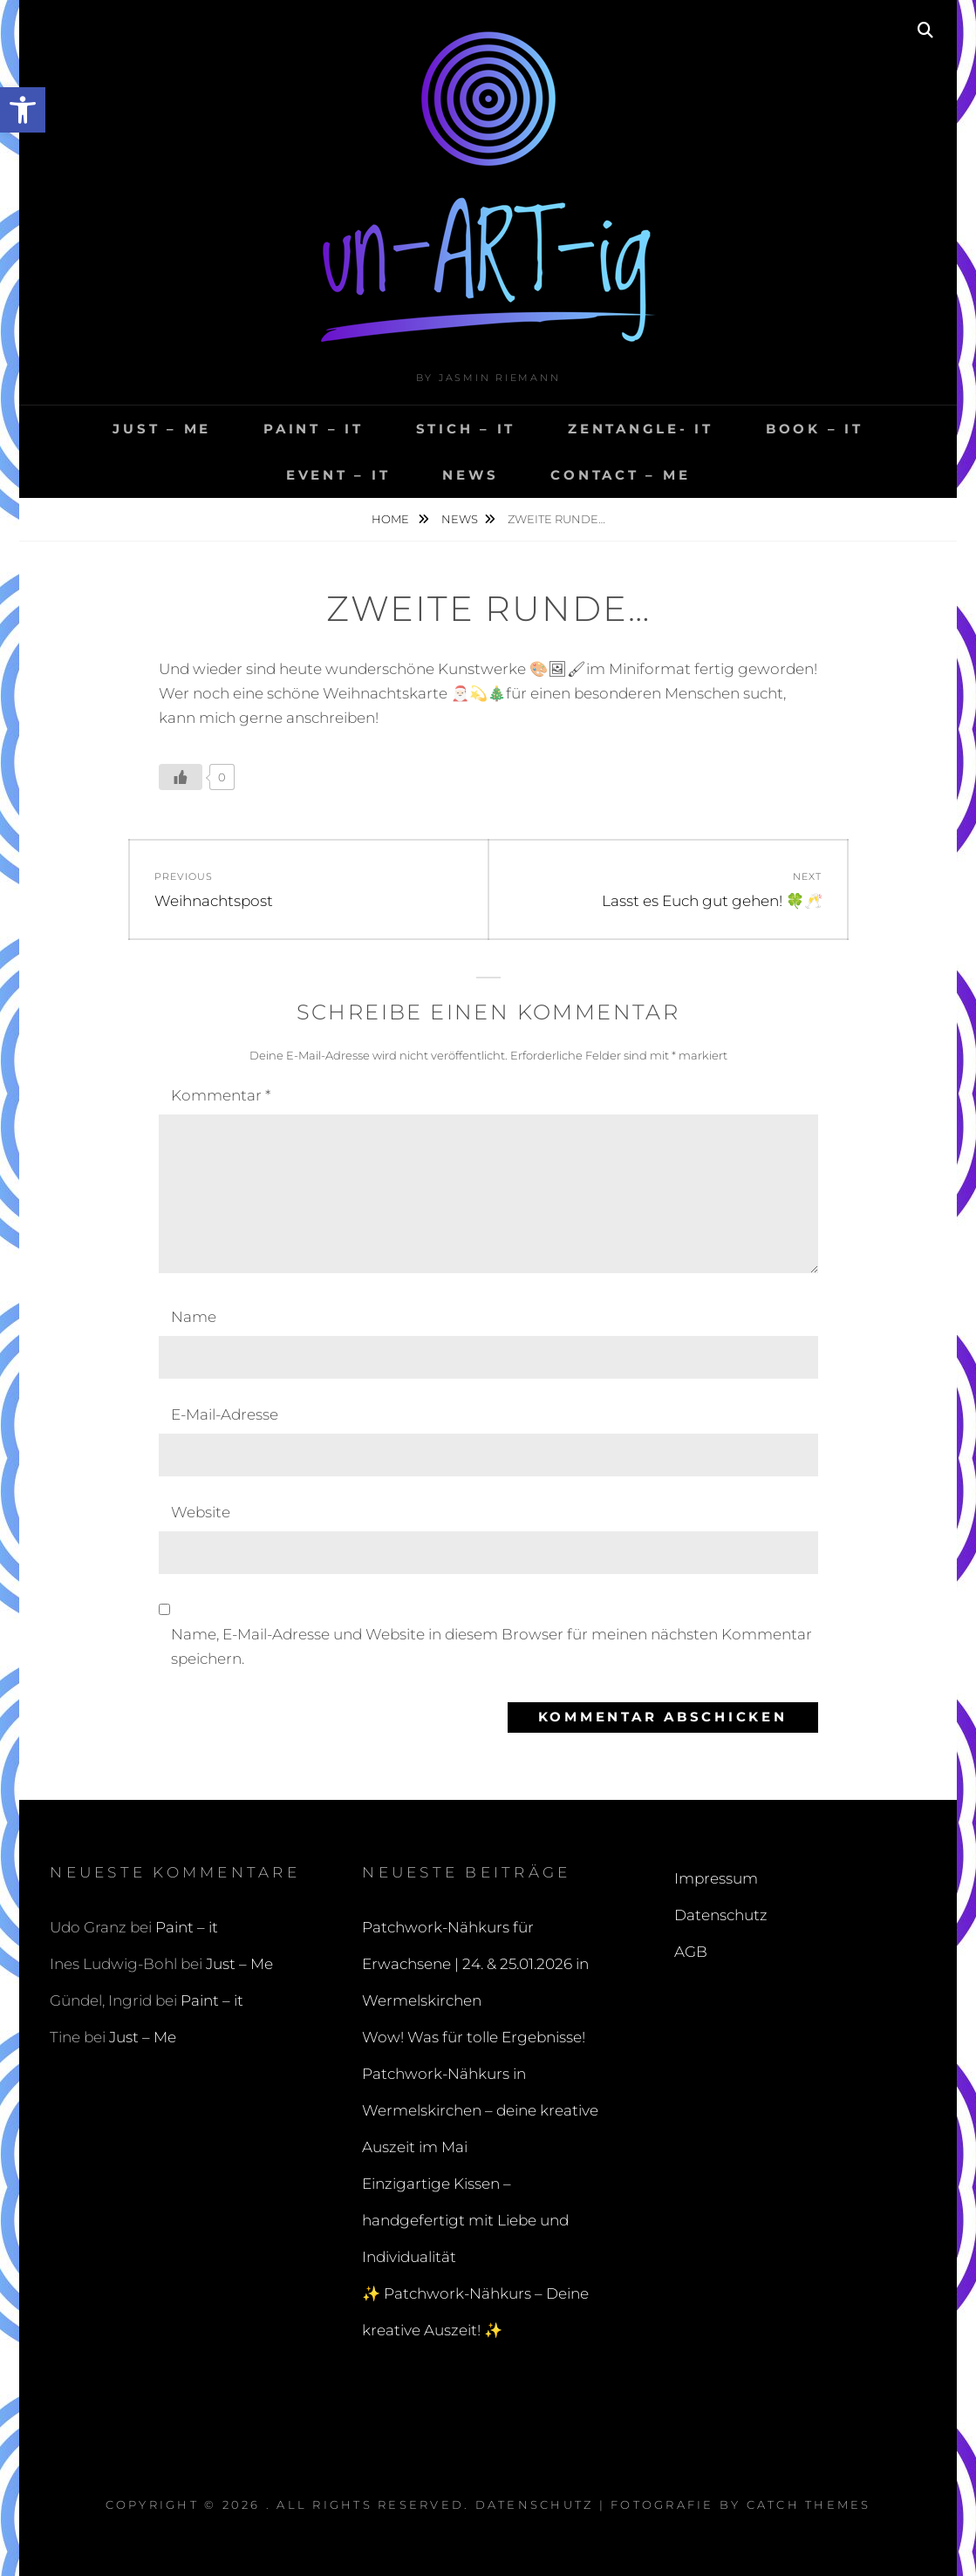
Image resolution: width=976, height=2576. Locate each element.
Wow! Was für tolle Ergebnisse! (473, 2037)
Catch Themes (809, 2504)
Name (193, 1316)
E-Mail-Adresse (224, 1414)
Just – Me (162, 428)
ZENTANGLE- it (640, 428)
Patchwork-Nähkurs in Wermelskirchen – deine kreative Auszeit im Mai (480, 2110)
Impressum (716, 1878)
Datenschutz (721, 1915)
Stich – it (466, 428)
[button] (22, 110)
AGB (690, 1951)
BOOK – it (814, 428)
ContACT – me (620, 475)
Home (392, 519)
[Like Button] (180, 777)
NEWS (470, 475)
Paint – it (313, 428)
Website (200, 1512)
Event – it (338, 475)
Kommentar (220, 1095)
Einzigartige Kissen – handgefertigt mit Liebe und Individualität (465, 2220)
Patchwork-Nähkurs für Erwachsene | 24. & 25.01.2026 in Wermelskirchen (475, 1963)
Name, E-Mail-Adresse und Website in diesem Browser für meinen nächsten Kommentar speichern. (491, 1646)
